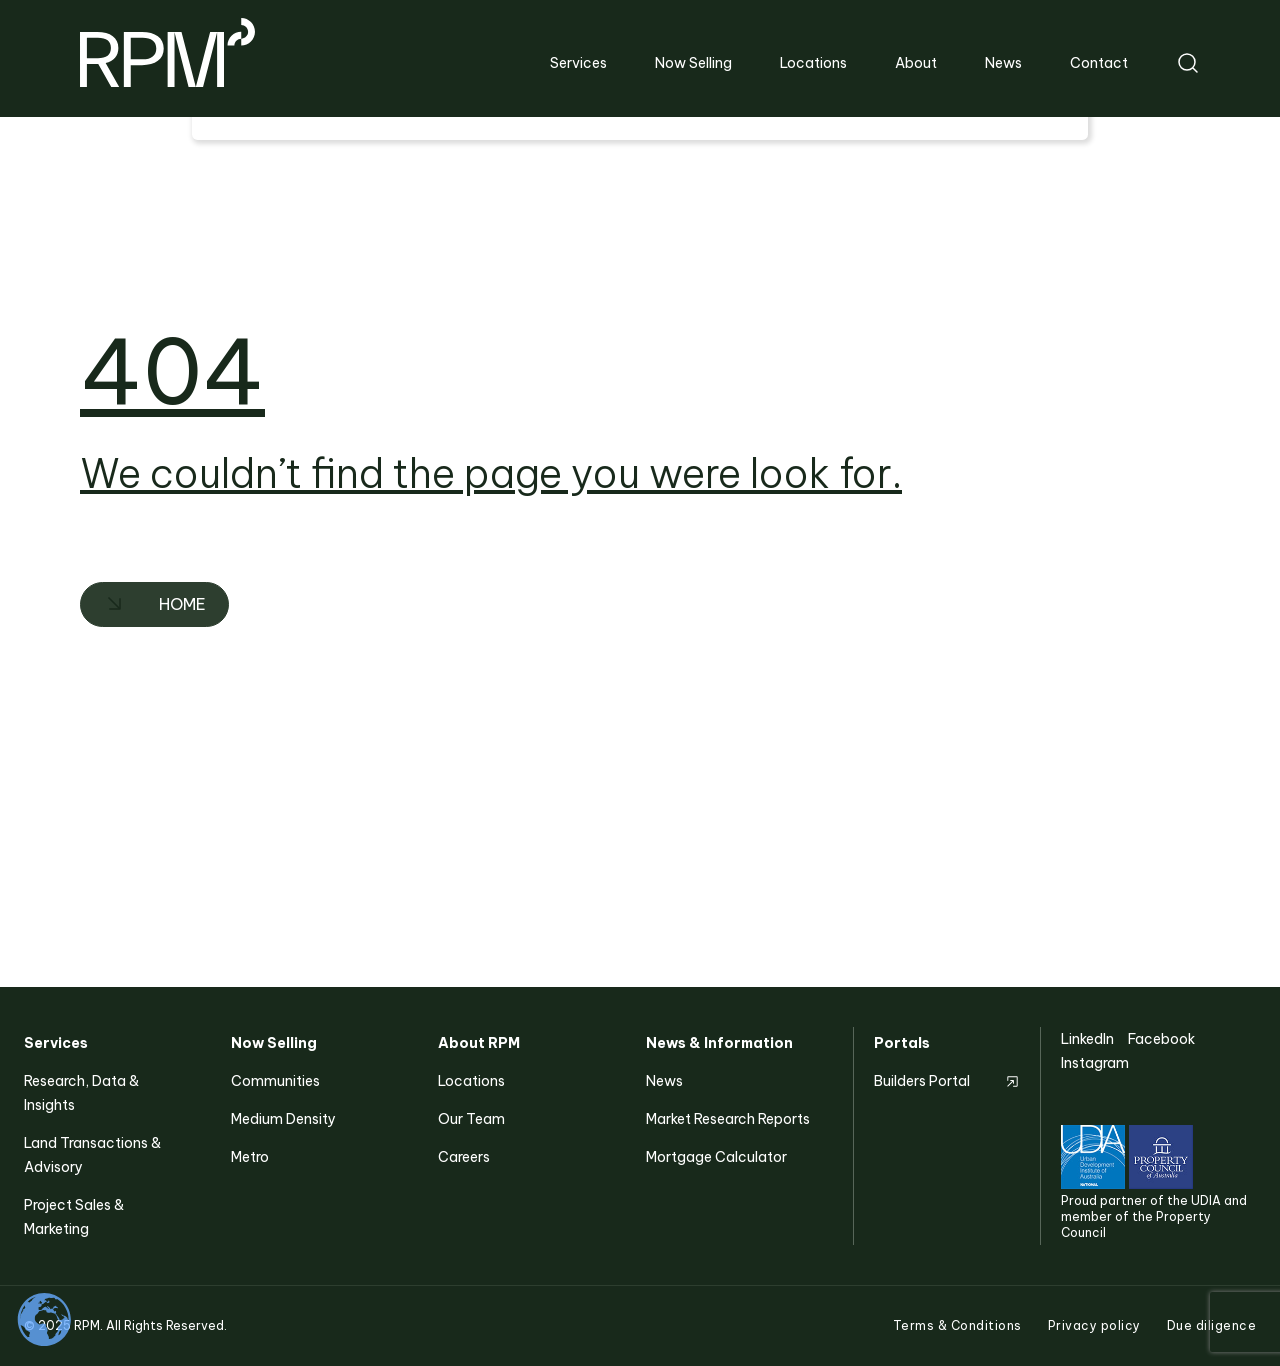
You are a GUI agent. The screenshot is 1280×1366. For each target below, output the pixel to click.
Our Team (471, 1119)
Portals (902, 1043)
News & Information (719, 1043)
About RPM (479, 1043)
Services (56, 1043)
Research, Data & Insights (81, 1093)
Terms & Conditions (957, 1325)
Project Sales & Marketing (74, 1217)
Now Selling (274, 1043)
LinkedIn (1087, 1039)
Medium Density (283, 1119)
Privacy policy (1094, 1325)
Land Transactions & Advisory (92, 1155)
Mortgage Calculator (716, 1157)
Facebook (1161, 1039)
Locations (471, 1081)
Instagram (1095, 1063)
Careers (464, 1157)
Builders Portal (922, 1081)
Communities (275, 1081)
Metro (250, 1157)
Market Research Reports (728, 1119)
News (664, 1081)
